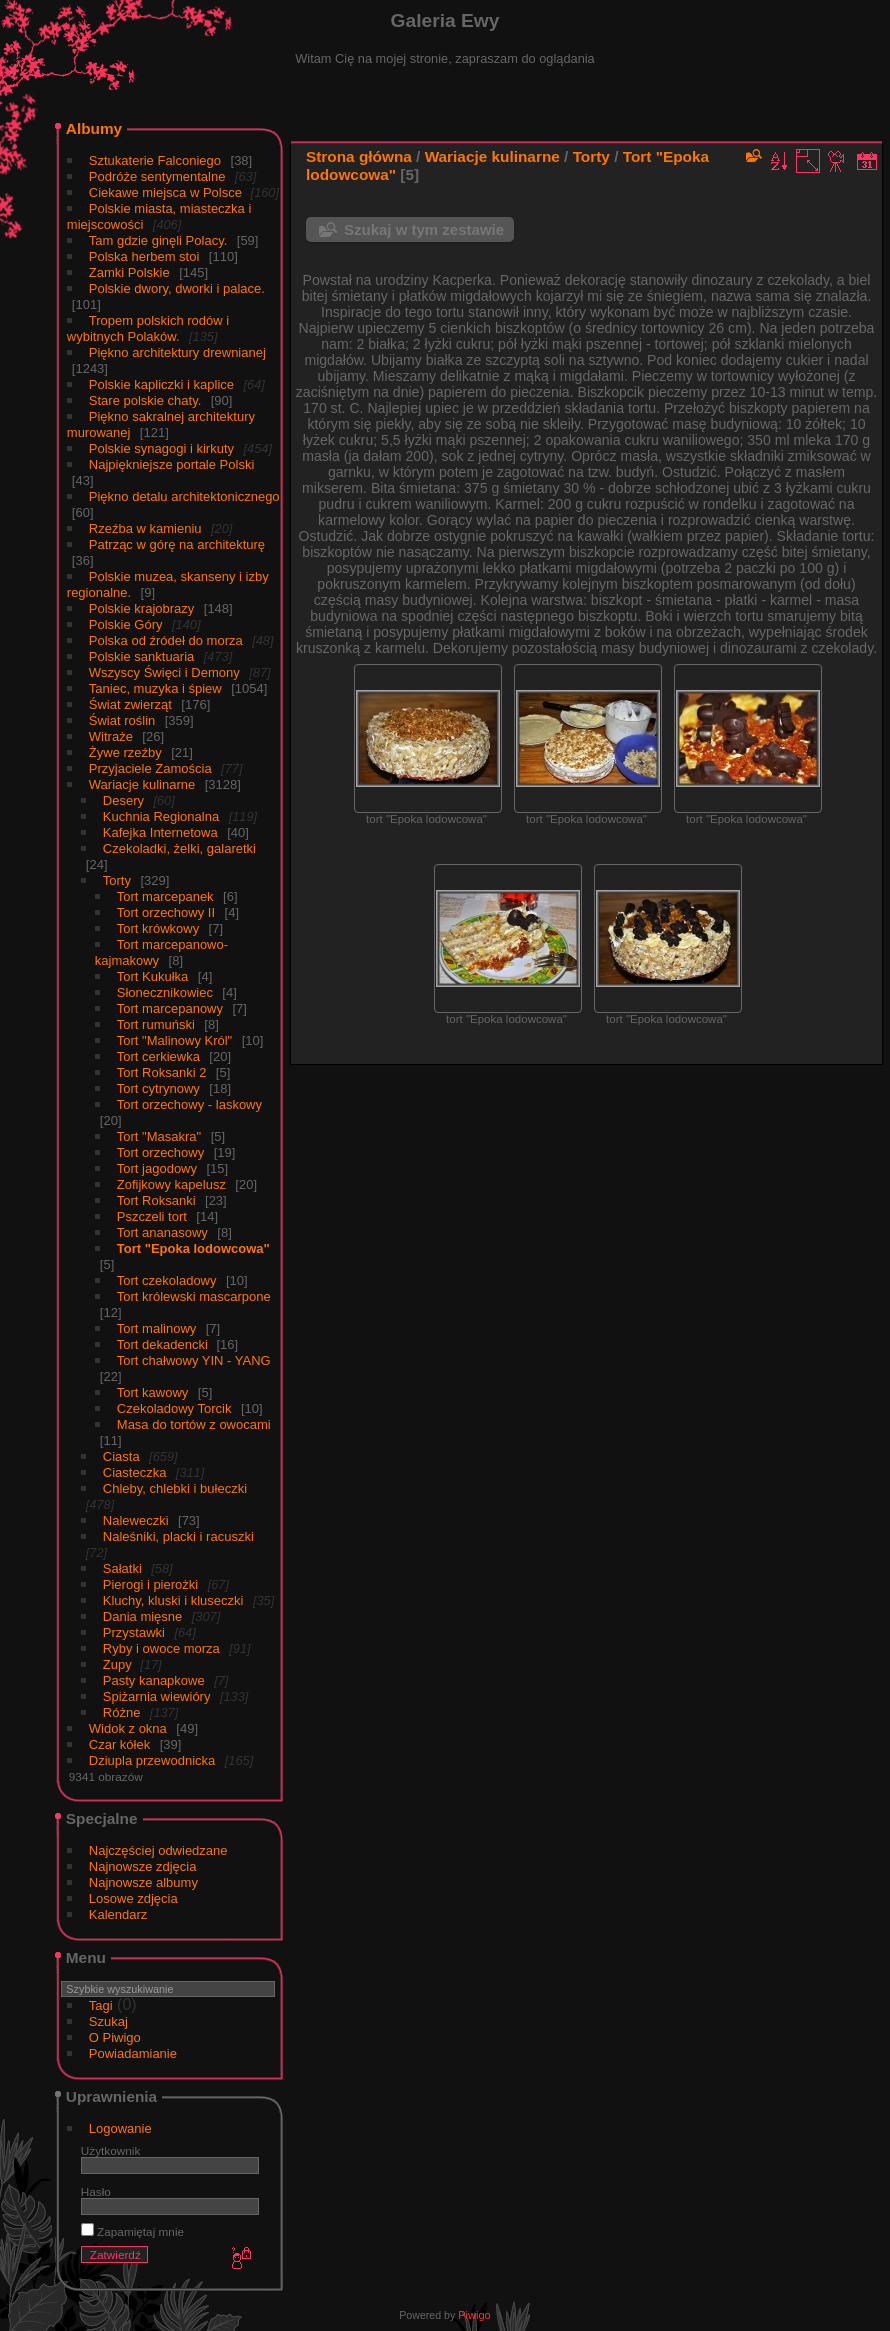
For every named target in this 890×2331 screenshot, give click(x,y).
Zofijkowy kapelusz (171, 1184)
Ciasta (121, 1456)
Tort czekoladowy (167, 1280)
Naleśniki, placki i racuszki (178, 1536)
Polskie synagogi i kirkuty (161, 448)
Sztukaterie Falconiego (155, 160)
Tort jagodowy (157, 1168)
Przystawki (134, 1632)
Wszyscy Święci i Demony (164, 672)
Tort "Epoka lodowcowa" (193, 1248)
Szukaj (108, 2021)
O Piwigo (115, 2037)
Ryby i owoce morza (161, 1648)
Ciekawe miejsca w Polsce (167, 192)
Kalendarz (118, 1914)
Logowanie (120, 2128)
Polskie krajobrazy (142, 608)
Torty (117, 880)
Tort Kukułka (153, 976)
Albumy (94, 128)
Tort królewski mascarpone (194, 1296)
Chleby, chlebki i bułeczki (175, 1488)
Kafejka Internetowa (160, 832)
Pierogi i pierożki (150, 1584)
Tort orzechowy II (166, 912)
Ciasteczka (135, 1472)
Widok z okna (128, 1728)
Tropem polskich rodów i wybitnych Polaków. (148, 328)
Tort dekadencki (164, 1344)
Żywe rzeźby (125, 752)
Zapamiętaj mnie (132, 2231)
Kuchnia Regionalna (161, 816)
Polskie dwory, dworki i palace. (177, 288)
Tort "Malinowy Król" (174, 1040)
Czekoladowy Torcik (174, 1408)
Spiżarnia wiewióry (157, 1696)
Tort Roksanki (156, 1200)
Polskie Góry (126, 624)
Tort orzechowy (160, 1152)
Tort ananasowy (162, 1232)
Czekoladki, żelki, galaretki (179, 848)
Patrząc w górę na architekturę (177, 544)
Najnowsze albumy (143, 1882)
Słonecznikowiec (165, 992)
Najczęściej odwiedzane (158, 1850)
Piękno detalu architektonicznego (184, 496)
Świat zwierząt (130, 704)
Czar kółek (119, 1744)
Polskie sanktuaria (142, 656)
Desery (123, 800)
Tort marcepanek (165, 896)
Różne (122, 1712)
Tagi (101, 2005)
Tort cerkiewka (158, 1056)
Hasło (96, 2191)
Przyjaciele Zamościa (150, 768)
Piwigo (474, 2315)
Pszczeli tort (152, 1216)
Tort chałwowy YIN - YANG (194, 1360)
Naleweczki (136, 1520)
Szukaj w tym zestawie (424, 229)
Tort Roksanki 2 (162, 1072)
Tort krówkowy (158, 928)
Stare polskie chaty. (145, 400)
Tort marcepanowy (170, 1008)
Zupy (119, 1664)
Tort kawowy (153, 1392)
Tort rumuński (156, 1024)
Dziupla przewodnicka (152, 1760)
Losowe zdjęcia (133, 1898)
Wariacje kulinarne (142, 784)
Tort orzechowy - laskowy (189, 1104)
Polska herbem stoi (144, 256)
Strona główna (359, 156)
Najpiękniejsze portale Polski (171, 464)
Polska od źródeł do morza (166, 640)
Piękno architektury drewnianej (177, 352)
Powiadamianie (133, 2053)
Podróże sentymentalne (157, 176)
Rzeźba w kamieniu (145, 528)
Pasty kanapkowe (154, 1680)
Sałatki (122, 1568)
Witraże (111, 736)
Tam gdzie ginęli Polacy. (158, 240)
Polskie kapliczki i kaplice (161, 384)
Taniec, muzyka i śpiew (155, 688)
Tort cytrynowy (158, 1088)
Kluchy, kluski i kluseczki (173, 1600)
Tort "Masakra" (159, 1136)
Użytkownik (111, 2150)
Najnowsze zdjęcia (143, 1866)
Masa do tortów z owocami (194, 1424)
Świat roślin (122, 720)
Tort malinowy (156, 1328)
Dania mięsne (143, 1616)
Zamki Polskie (129, 272)
